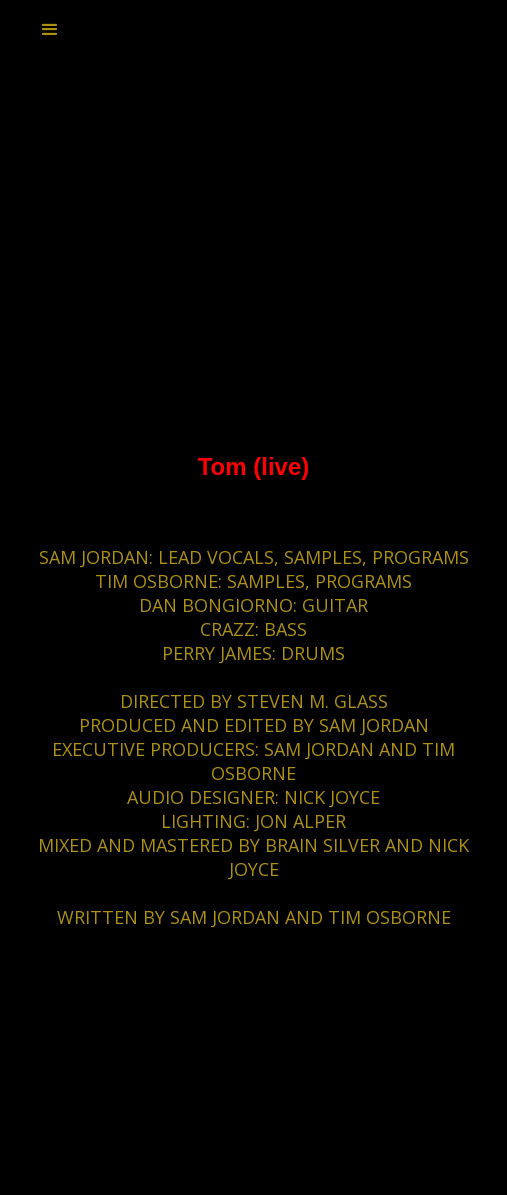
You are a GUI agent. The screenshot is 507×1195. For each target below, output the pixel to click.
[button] (50, 30)
